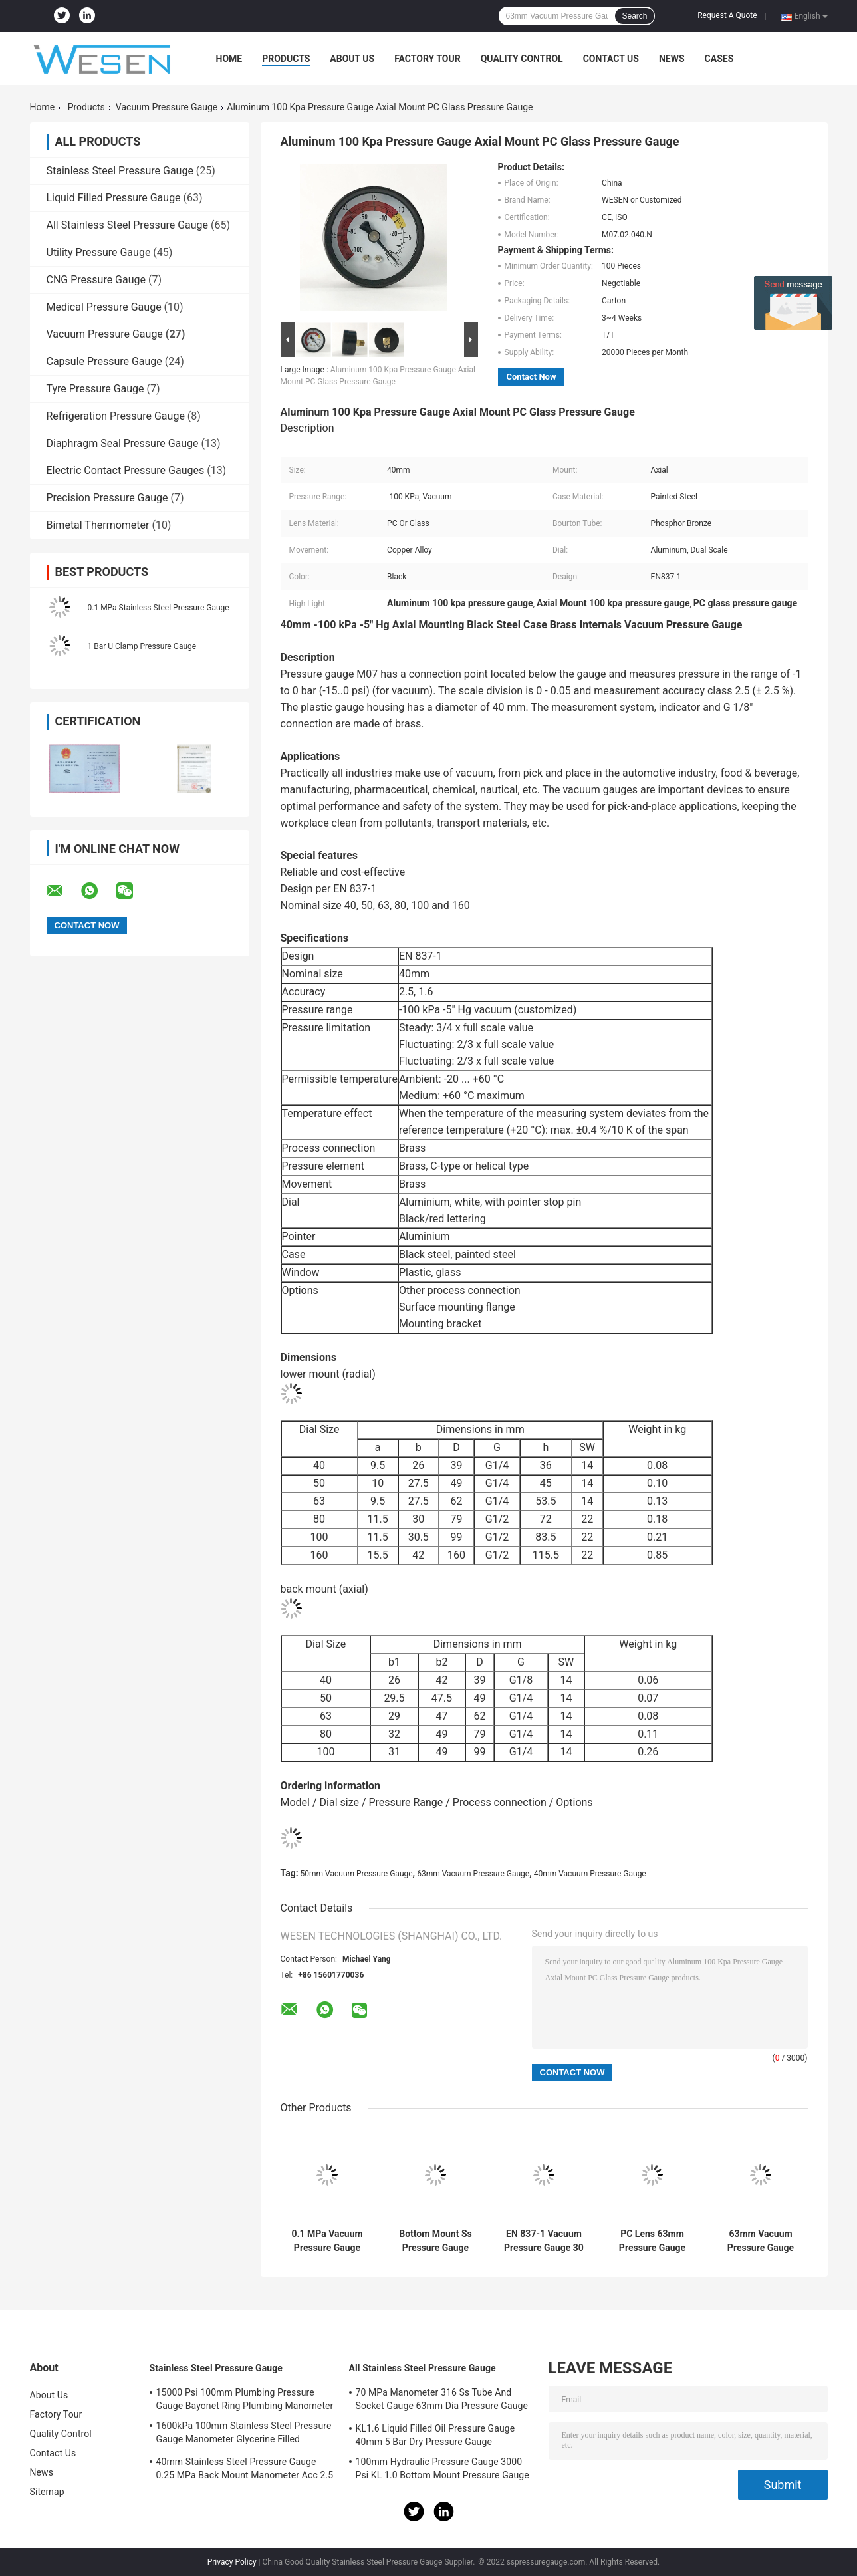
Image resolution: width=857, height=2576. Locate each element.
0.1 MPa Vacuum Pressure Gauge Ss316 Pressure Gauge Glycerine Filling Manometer (327, 2241)
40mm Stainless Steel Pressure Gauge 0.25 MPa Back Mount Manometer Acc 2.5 (245, 2468)
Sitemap (47, 2491)
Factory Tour (427, 58)
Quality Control (522, 58)
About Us (352, 58)
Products (286, 58)
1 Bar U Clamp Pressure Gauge (142, 646)
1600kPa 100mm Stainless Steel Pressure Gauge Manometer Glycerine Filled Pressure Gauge (244, 2434)
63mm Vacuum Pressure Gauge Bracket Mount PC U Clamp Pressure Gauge (760, 2241)
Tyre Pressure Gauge (95, 388)
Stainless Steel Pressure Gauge (120, 170)
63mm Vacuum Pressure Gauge (473, 1873)
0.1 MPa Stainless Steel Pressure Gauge (158, 607)
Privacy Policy (232, 2562)
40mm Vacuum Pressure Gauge (590, 1873)
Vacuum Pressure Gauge (166, 107)
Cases (719, 58)
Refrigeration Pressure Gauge (116, 416)
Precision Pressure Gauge (107, 497)
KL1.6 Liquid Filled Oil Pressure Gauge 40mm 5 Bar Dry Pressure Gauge (435, 2435)
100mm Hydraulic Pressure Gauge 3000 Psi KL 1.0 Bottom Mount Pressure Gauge (442, 2468)
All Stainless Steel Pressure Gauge (128, 225)
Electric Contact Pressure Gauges (126, 470)
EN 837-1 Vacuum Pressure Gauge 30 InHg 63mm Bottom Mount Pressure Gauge (544, 2241)
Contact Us (611, 58)
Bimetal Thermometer (98, 525)
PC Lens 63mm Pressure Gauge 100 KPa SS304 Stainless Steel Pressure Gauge (652, 2241)
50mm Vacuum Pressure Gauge (357, 1873)
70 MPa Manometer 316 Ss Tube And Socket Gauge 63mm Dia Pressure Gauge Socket (442, 2401)
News (672, 58)
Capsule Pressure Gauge (104, 361)
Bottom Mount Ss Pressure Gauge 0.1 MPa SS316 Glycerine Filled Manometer (435, 2241)
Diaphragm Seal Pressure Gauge (123, 443)
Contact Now (531, 377)
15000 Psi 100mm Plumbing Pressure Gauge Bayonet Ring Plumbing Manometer (245, 2399)
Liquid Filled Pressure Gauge (114, 198)
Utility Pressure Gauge (99, 252)
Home (229, 58)
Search (634, 16)
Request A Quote (727, 15)
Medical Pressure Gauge (104, 307)
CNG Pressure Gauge (96, 279)
